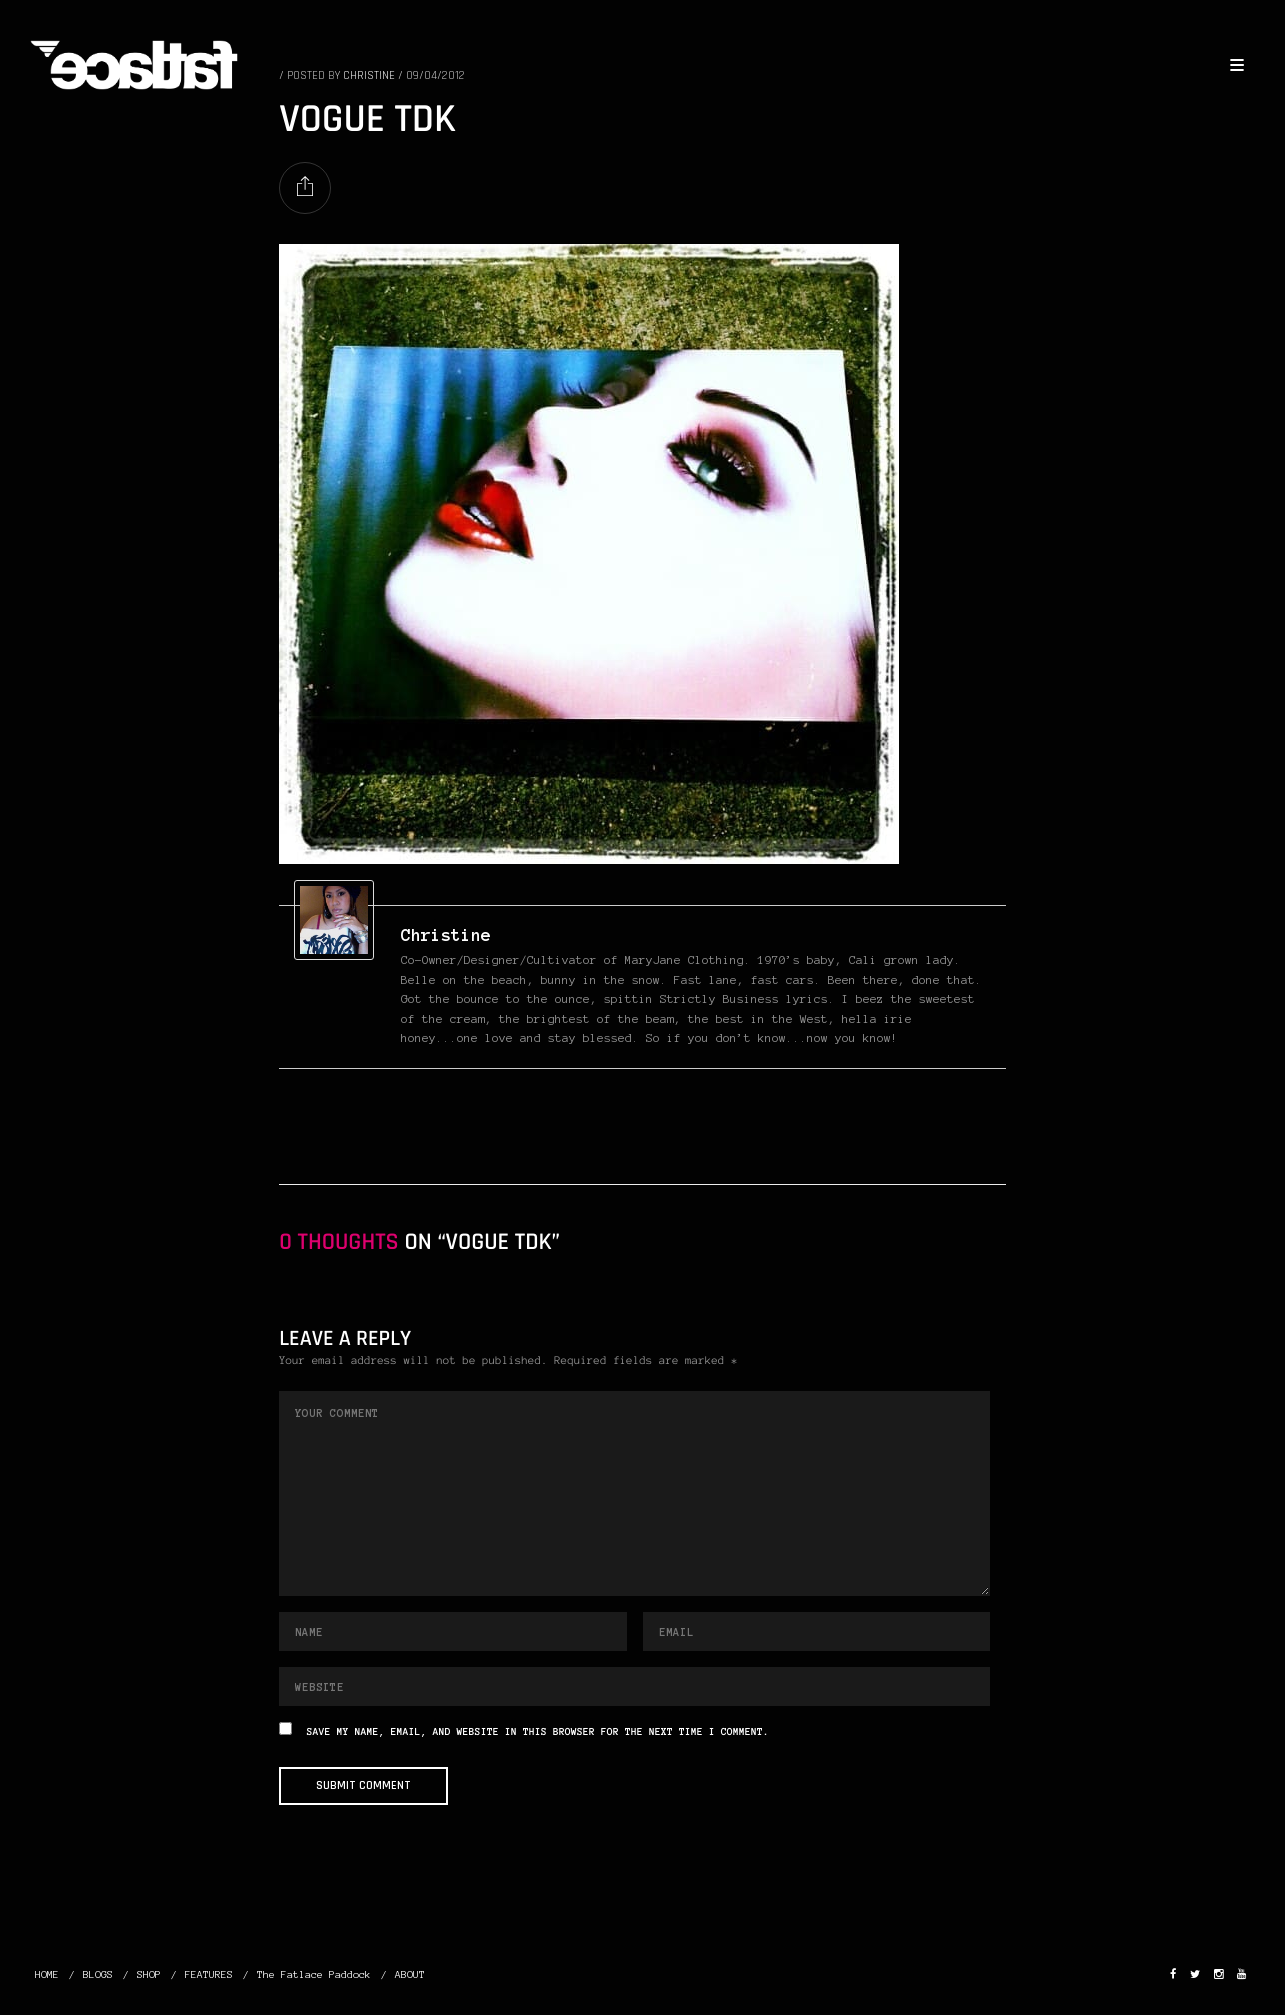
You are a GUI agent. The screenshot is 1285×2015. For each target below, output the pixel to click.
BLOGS (98, 1974)
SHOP (149, 1974)
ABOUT (410, 1974)
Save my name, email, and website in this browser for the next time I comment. (538, 1732)
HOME (47, 1974)
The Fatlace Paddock (314, 1974)
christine (446, 935)
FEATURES (209, 1974)
